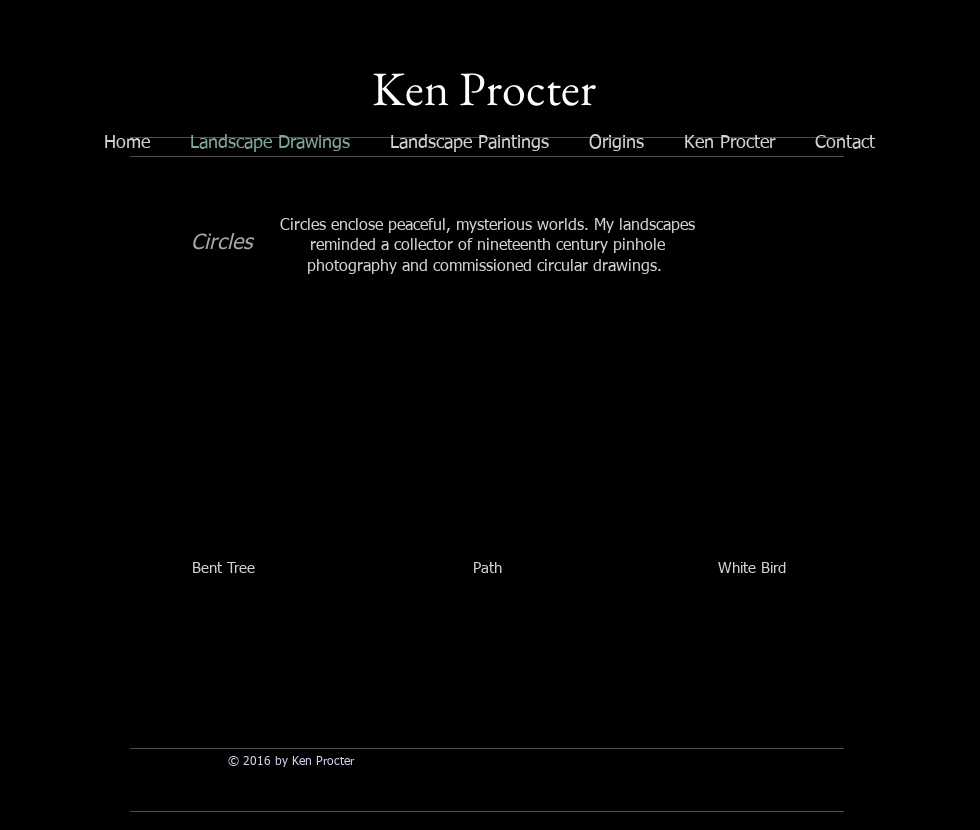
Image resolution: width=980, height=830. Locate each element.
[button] (223, 462)
